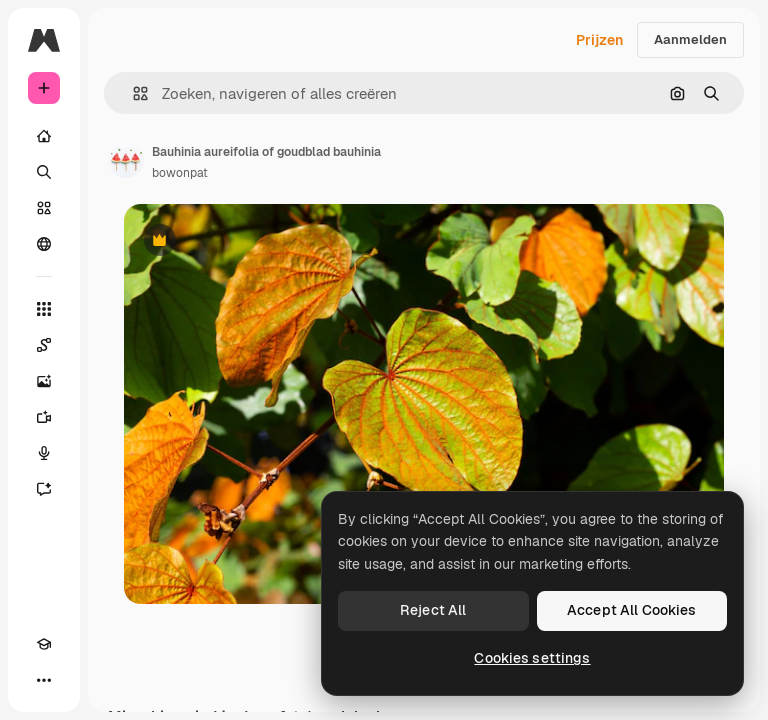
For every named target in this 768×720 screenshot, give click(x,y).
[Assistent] (44, 489)
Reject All (433, 610)
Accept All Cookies (632, 610)
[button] (132, 93)
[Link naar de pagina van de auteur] (126, 160)
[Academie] (44, 644)
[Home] (44, 136)
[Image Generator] (44, 381)
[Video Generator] (44, 417)
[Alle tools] (44, 309)
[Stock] (44, 208)
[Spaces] (44, 345)
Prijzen (599, 40)
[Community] (44, 244)
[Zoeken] (44, 172)
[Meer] (44, 680)
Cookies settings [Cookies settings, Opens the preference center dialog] (532, 658)
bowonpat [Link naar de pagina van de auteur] (180, 173)
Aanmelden (690, 39)
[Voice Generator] (44, 453)
